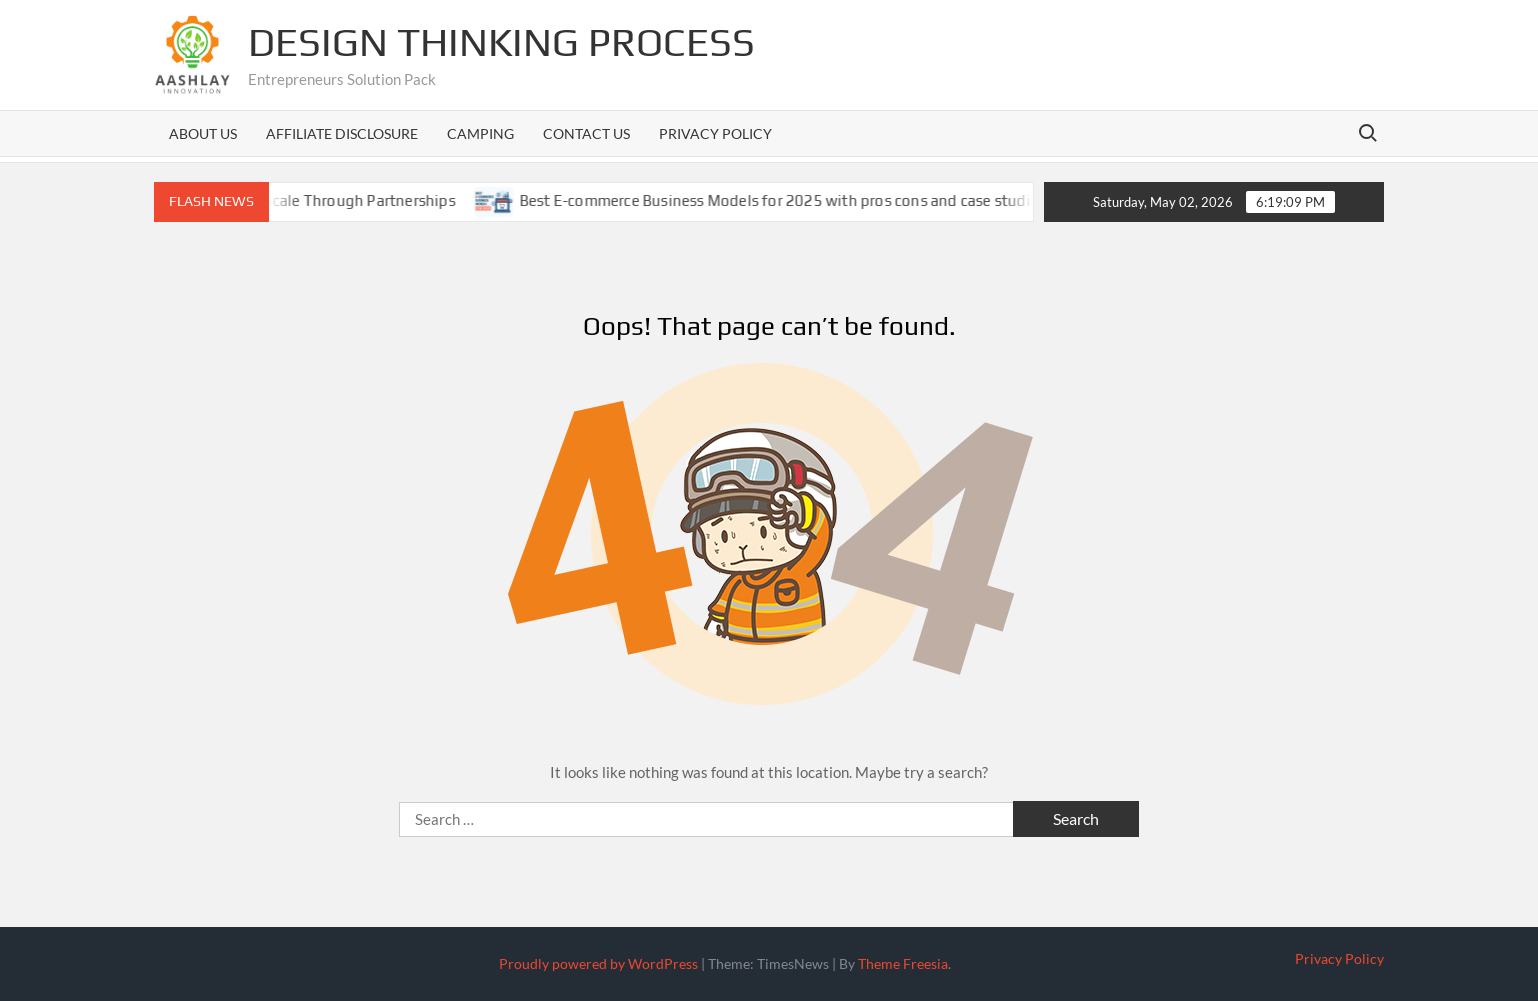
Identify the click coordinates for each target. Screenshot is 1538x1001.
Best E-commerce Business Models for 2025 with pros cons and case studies (799, 200)
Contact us (586, 133)
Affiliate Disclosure (342, 133)
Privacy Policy (715, 133)
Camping (480, 133)
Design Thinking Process (501, 42)
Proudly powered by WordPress (598, 963)
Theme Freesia (903, 963)
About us (203, 133)
